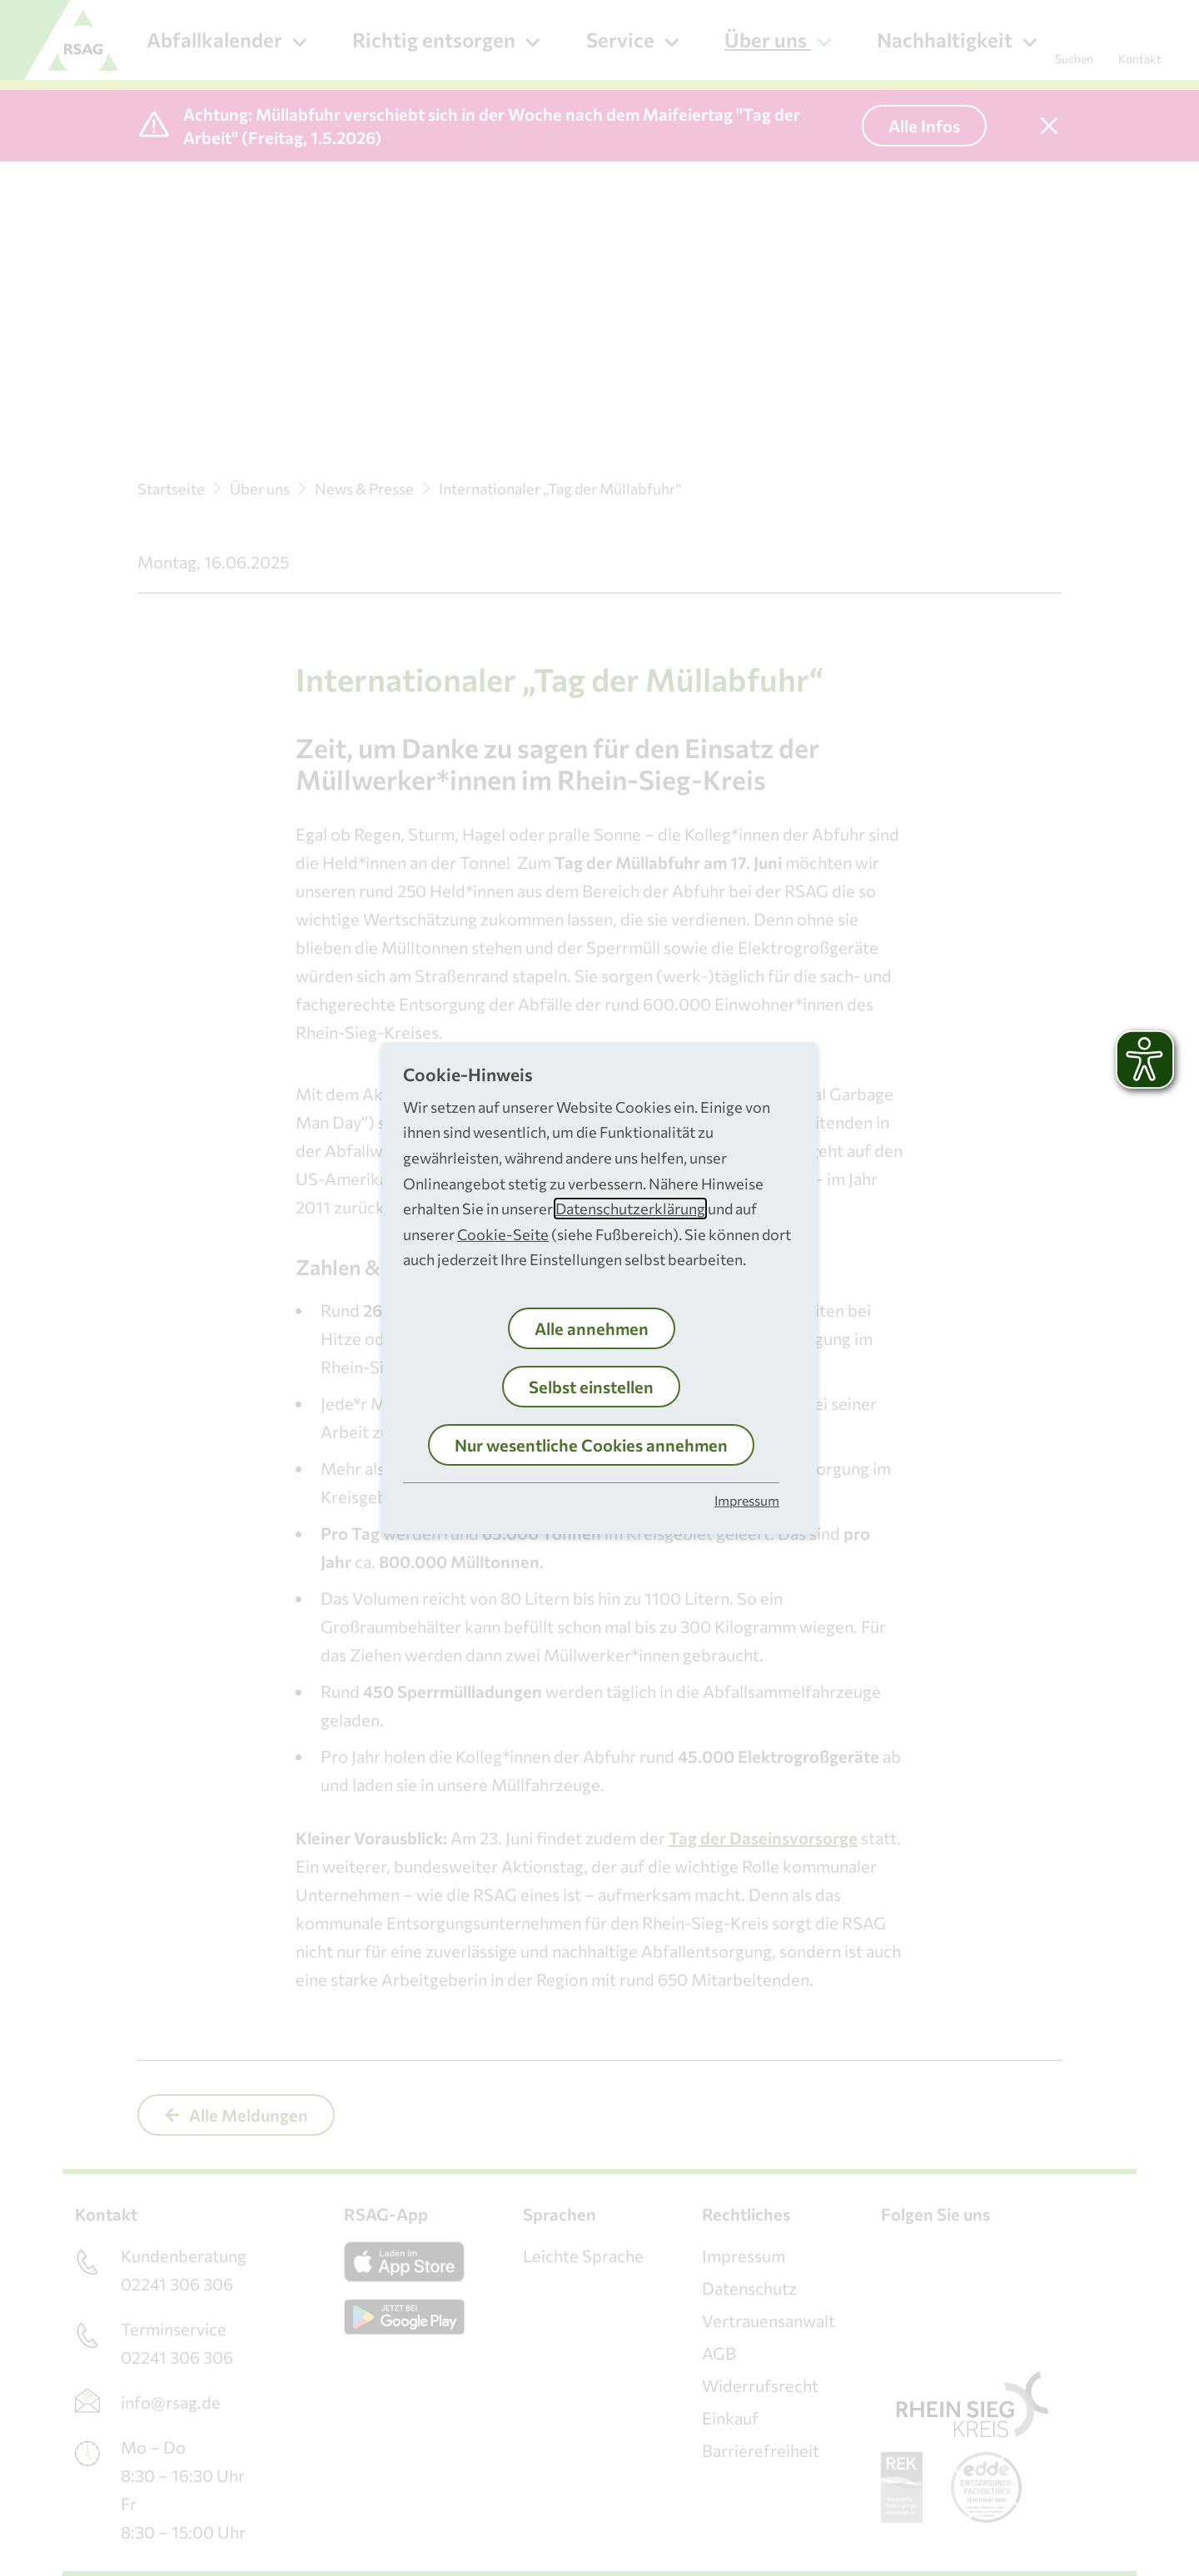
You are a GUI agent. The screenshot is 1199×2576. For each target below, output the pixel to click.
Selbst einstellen (591, 1387)
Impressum (746, 1500)
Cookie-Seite (503, 1234)
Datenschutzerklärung (630, 1208)
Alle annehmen (592, 1328)
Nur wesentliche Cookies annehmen (591, 1445)
